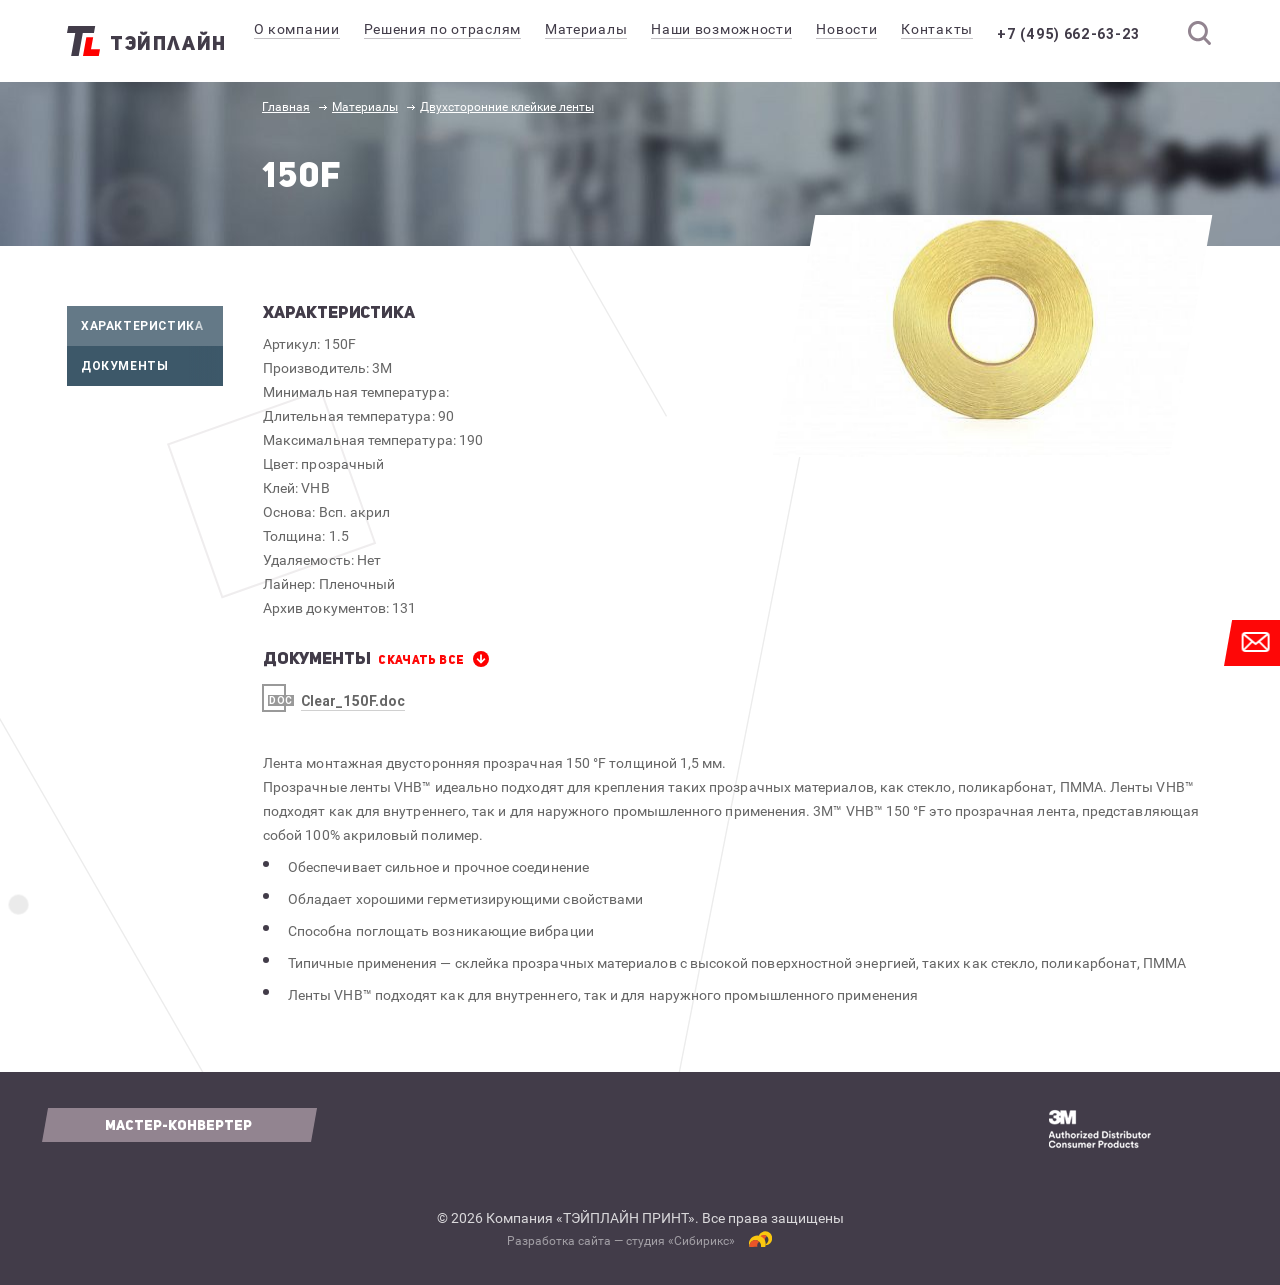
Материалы (365, 107)
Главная (286, 107)
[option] (992, 336)
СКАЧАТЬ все (421, 660)
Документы (152, 366)
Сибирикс (701, 1241)
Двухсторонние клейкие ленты (507, 107)
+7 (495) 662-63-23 (1082, 34)
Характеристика (152, 326)
